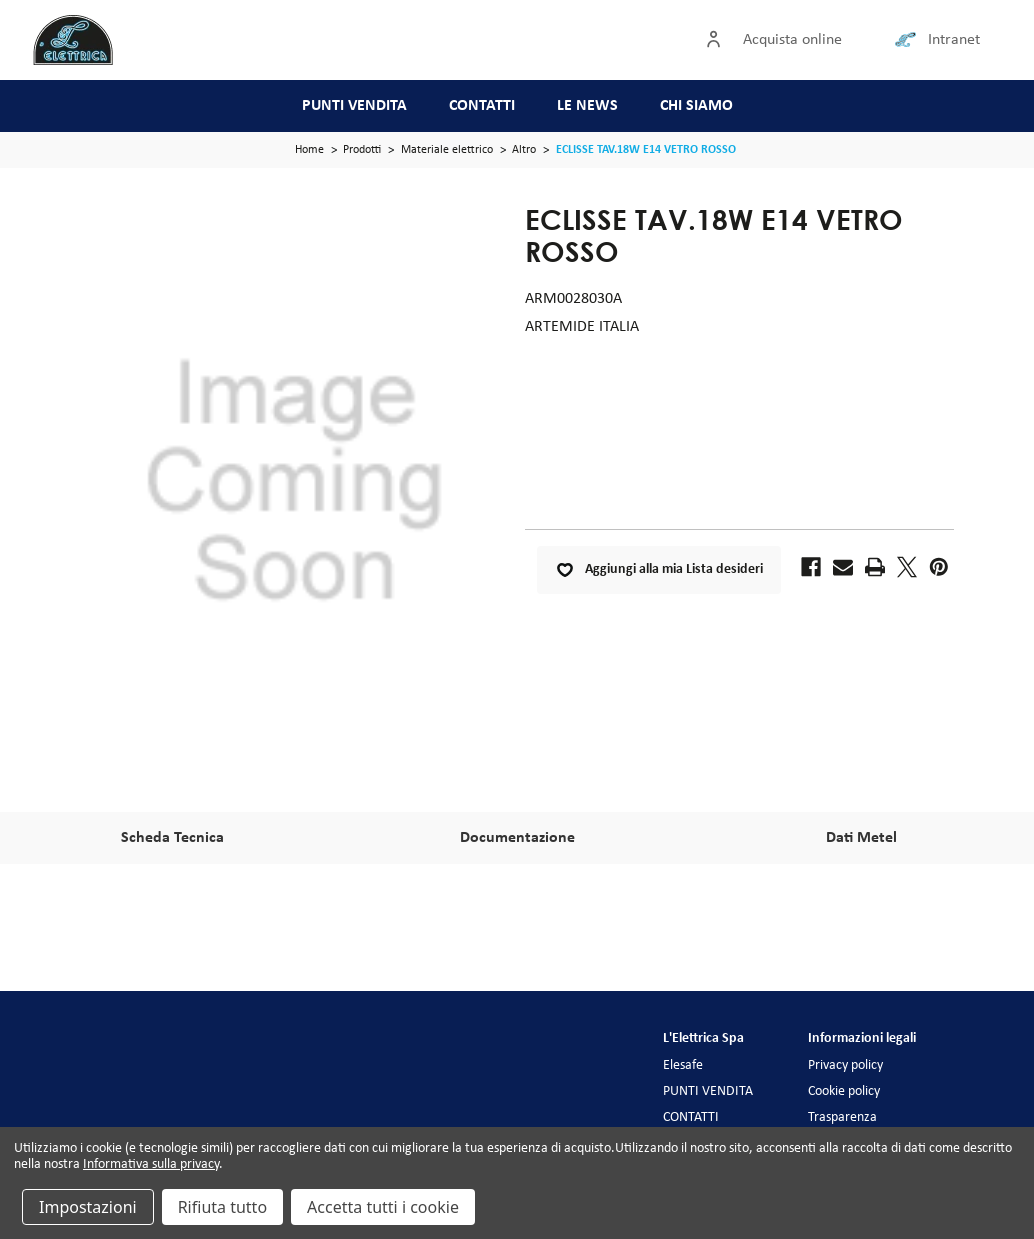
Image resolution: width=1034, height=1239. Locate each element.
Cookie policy (844, 1091)
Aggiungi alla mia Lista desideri (659, 570)
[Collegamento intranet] (909, 40)
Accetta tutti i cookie (383, 1207)
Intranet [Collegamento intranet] (954, 40)
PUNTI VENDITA (354, 106)
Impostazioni (88, 1207)
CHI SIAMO (696, 106)
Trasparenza (842, 1117)
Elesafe (683, 1065)
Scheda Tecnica (172, 838)
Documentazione (517, 838)
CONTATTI (482, 106)
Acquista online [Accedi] (792, 40)
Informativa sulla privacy (151, 1164)
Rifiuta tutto (222, 1207)
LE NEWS (587, 106)
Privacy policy (845, 1065)
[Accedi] (718, 40)
